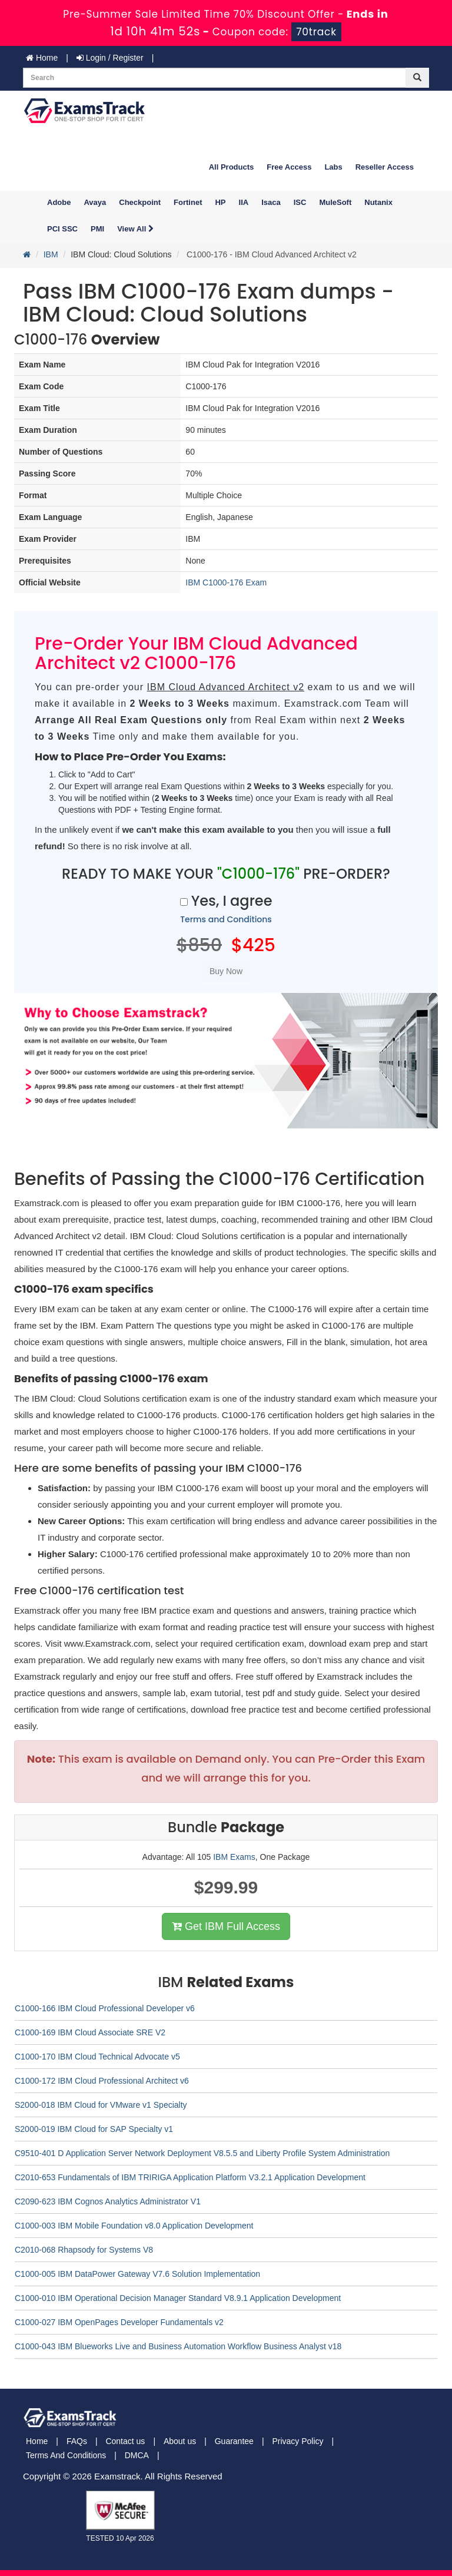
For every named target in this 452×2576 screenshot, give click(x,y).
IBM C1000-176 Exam (226, 582)
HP (220, 202)
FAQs (77, 2441)
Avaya (95, 202)
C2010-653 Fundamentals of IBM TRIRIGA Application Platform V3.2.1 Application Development (190, 2177)
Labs (333, 167)
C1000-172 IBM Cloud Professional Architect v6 (102, 2080)
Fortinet (188, 202)
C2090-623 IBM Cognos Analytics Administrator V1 (108, 2201)
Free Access (289, 167)
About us (180, 2441)
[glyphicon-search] (417, 78)
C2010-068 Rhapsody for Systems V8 (84, 2249)
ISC (300, 202)
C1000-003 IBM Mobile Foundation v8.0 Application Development (134, 2225)
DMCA (137, 2455)
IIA (244, 202)
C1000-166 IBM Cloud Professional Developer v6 (105, 2008)
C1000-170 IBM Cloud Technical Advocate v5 (97, 2056)
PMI (97, 228)
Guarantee (234, 2441)
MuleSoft (335, 202)
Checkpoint (140, 202)
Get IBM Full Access (226, 1926)
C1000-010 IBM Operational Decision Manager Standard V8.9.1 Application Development (178, 2298)
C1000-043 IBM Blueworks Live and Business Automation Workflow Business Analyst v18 (178, 2346)
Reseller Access (384, 167)
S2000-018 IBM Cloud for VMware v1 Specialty (101, 2105)
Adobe (59, 202)
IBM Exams (234, 1857)
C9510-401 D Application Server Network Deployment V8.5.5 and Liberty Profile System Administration (202, 2153)
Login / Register (110, 57)
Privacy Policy (297, 2441)
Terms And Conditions (66, 2455)
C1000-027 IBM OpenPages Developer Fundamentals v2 (119, 2322)
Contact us (125, 2441)
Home (42, 57)
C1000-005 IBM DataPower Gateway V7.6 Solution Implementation (137, 2274)
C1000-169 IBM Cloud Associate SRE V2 (90, 2032)
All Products (231, 167)
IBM (51, 254)
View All (135, 228)
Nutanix (378, 202)
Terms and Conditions (226, 919)
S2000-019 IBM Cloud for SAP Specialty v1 (94, 2129)
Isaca (271, 202)
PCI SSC (62, 228)
